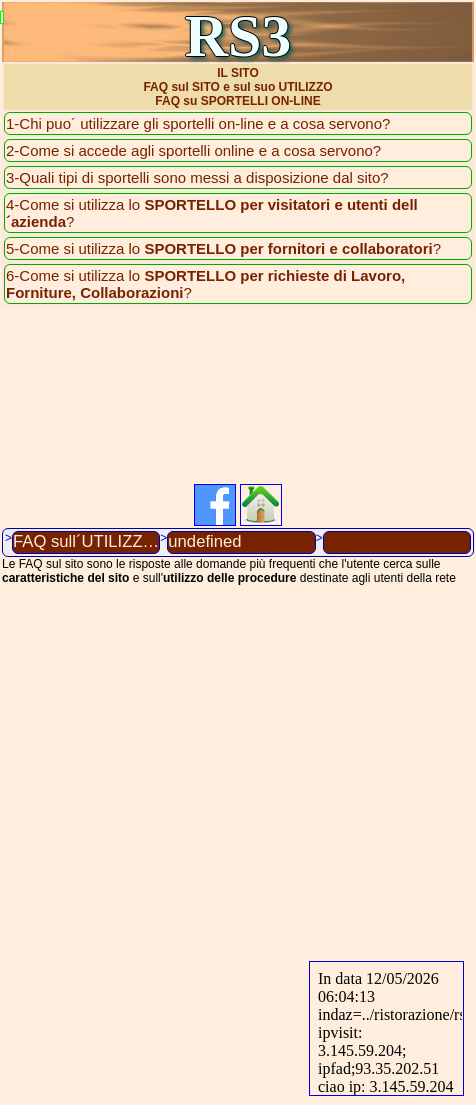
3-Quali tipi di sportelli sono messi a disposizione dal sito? (197, 177)
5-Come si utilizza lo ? (223, 248)
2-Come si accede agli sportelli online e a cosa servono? (193, 150)
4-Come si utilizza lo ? (212, 213)
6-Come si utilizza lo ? (205, 284)
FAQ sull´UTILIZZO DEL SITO (86, 541)
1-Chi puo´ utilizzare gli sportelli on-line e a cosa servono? (198, 123)
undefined (204, 541)
